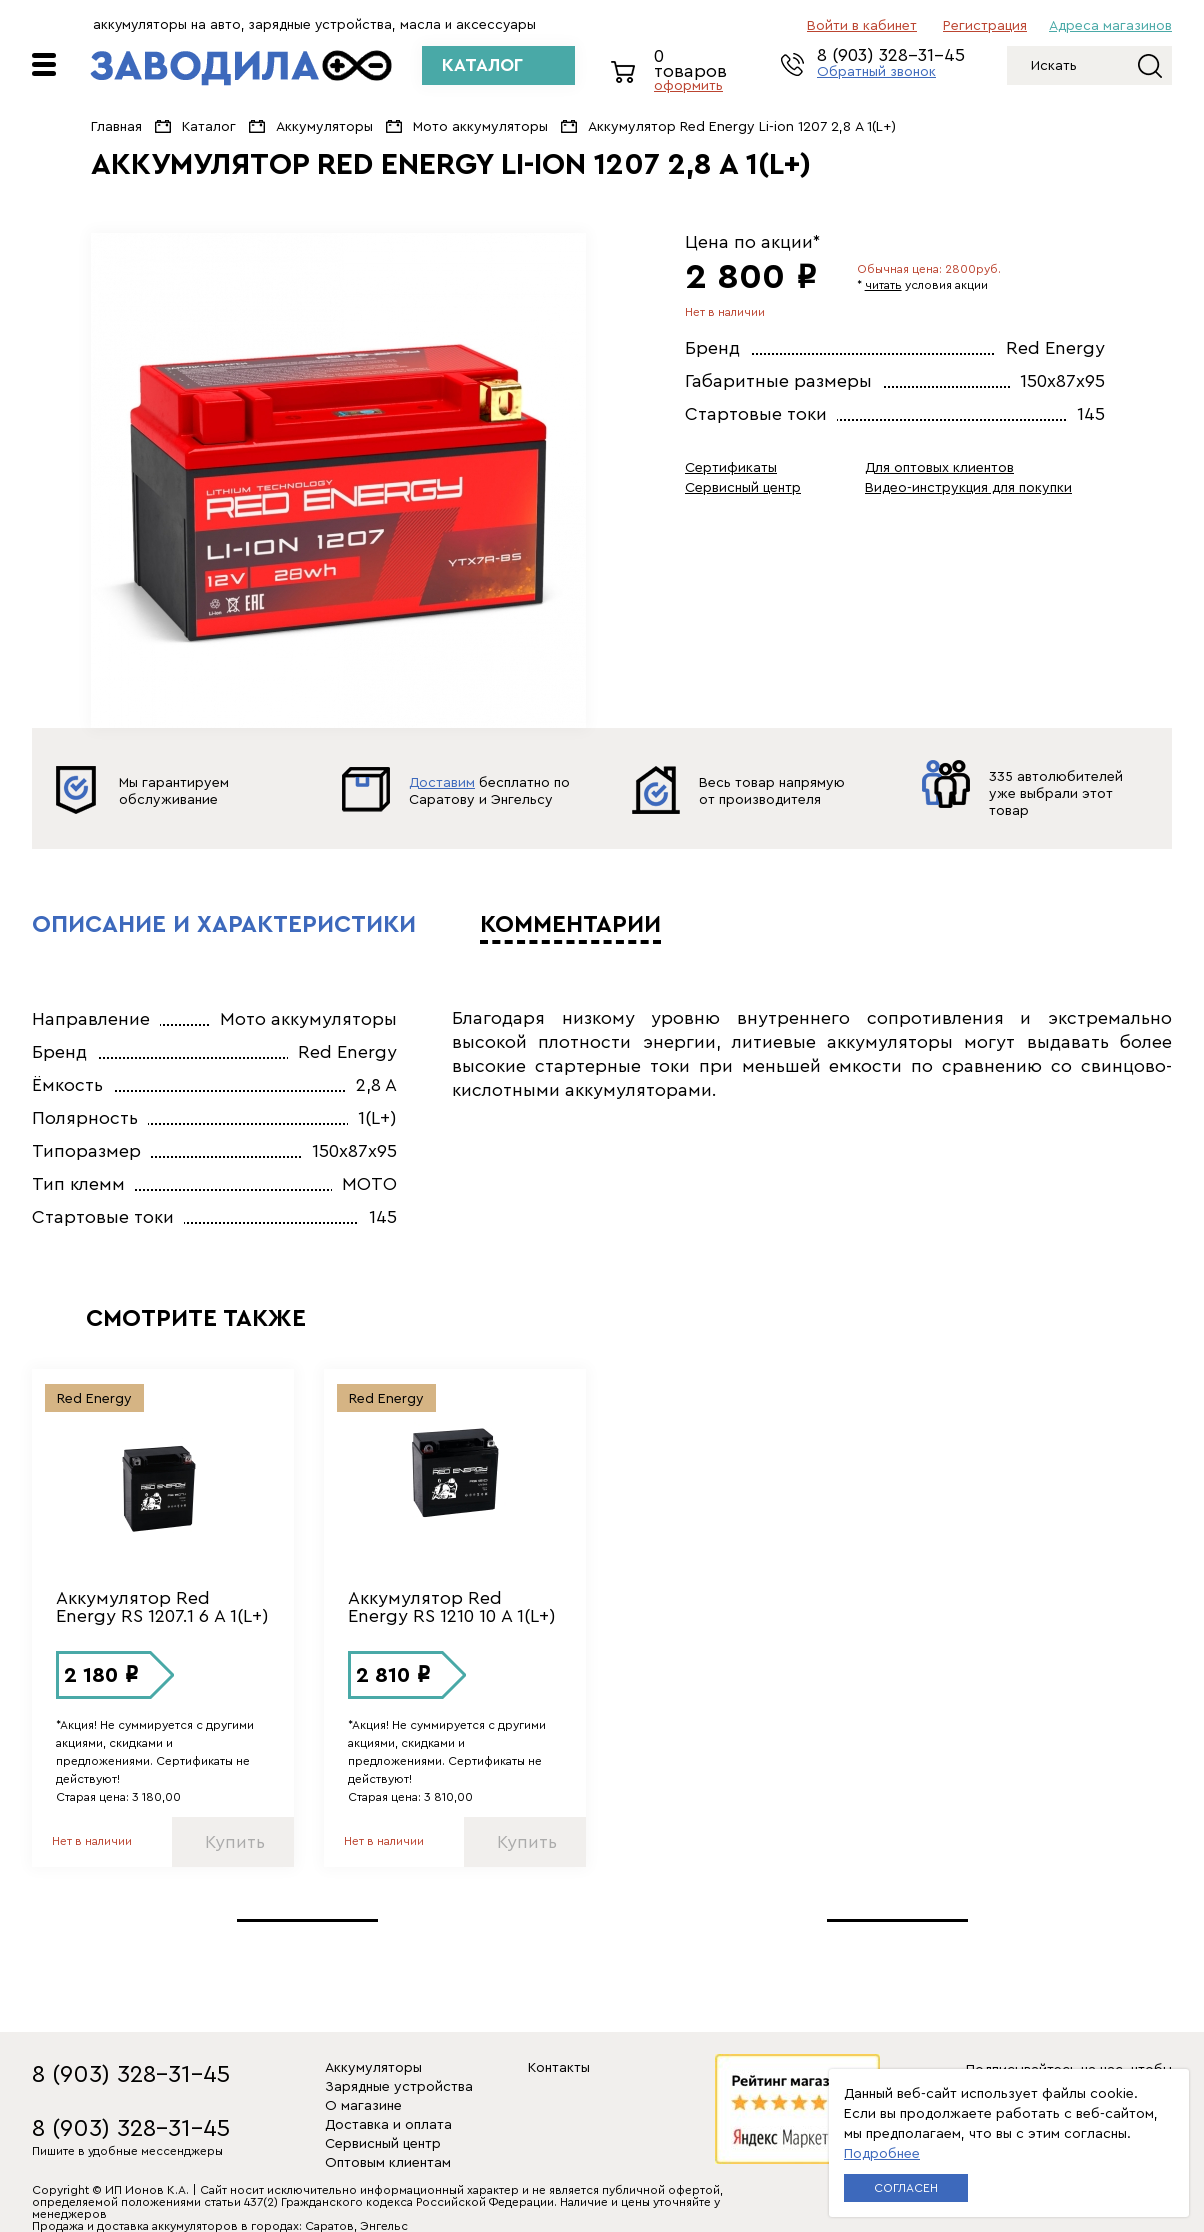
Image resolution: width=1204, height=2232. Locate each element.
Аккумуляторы (324, 127)
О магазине (363, 2106)
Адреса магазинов (1110, 26)
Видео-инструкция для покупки (968, 488)
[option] (338, 480)
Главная (116, 127)
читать (883, 285)
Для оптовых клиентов (939, 468)
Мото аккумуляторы (480, 127)
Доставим (442, 783)
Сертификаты (731, 468)
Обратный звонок (876, 72)
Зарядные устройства (399, 2087)
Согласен (906, 2188)
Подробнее (882, 2154)
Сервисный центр (743, 488)
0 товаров (697, 71)
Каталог (209, 127)
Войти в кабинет (862, 26)
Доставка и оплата (388, 2125)
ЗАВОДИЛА (241, 68)
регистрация (985, 26)
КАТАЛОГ (482, 65)
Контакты (559, 2068)
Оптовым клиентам (388, 2163)
